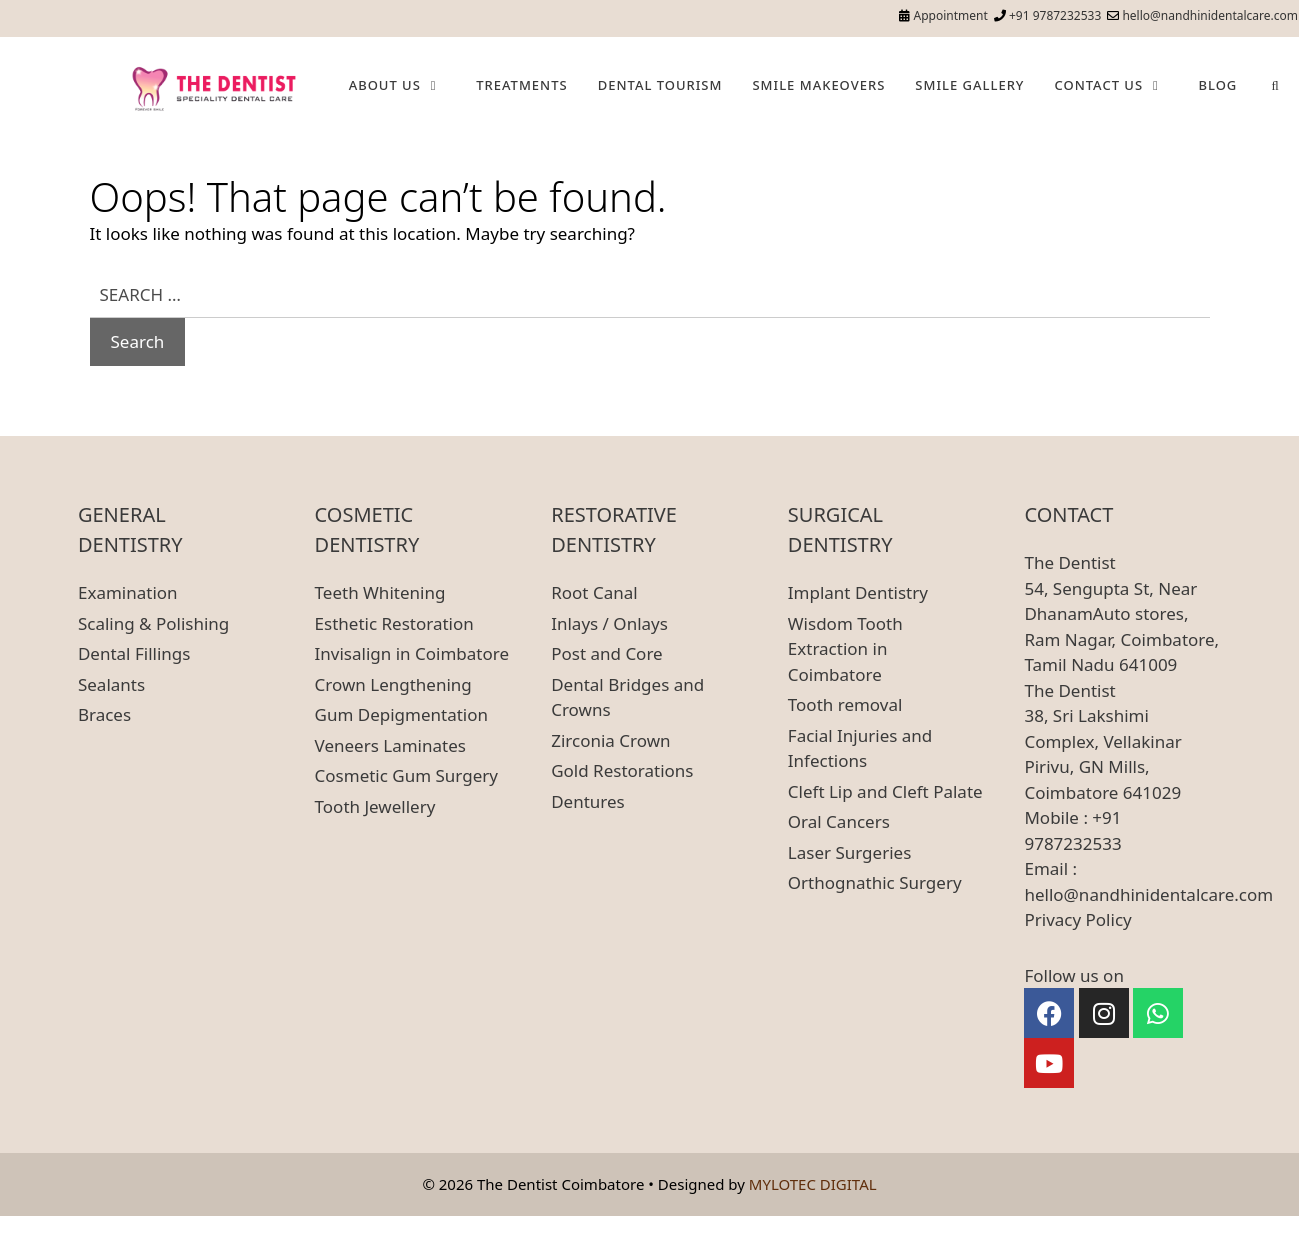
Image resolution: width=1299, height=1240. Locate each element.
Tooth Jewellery (375, 806)
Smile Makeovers (818, 85)
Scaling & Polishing (153, 623)
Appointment (951, 15)
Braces (104, 714)
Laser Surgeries (850, 852)
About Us (405, 85)
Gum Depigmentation (401, 714)
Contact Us (1118, 85)
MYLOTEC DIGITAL (813, 1184)
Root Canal (594, 592)
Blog (1217, 85)
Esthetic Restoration (394, 623)
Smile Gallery (969, 85)
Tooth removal (845, 704)
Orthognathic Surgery (875, 882)
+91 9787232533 (1055, 15)
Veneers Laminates (390, 745)
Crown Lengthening (393, 684)
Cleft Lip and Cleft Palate (885, 791)
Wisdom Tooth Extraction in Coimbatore (845, 649)
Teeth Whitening (380, 592)
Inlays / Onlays (609, 623)
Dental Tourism (660, 85)
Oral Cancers (839, 821)
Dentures (588, 801)
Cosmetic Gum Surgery (406, 775)
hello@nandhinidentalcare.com (1210, 15)
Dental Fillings (134, 653)
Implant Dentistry (858, 592)
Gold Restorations (622, 770)
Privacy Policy (1077, 919)
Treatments (521, 85)
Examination (128, 592)
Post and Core (607, 653)
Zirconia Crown (610, 740)
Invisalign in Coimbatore (412, 653)
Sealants (111, 684)
